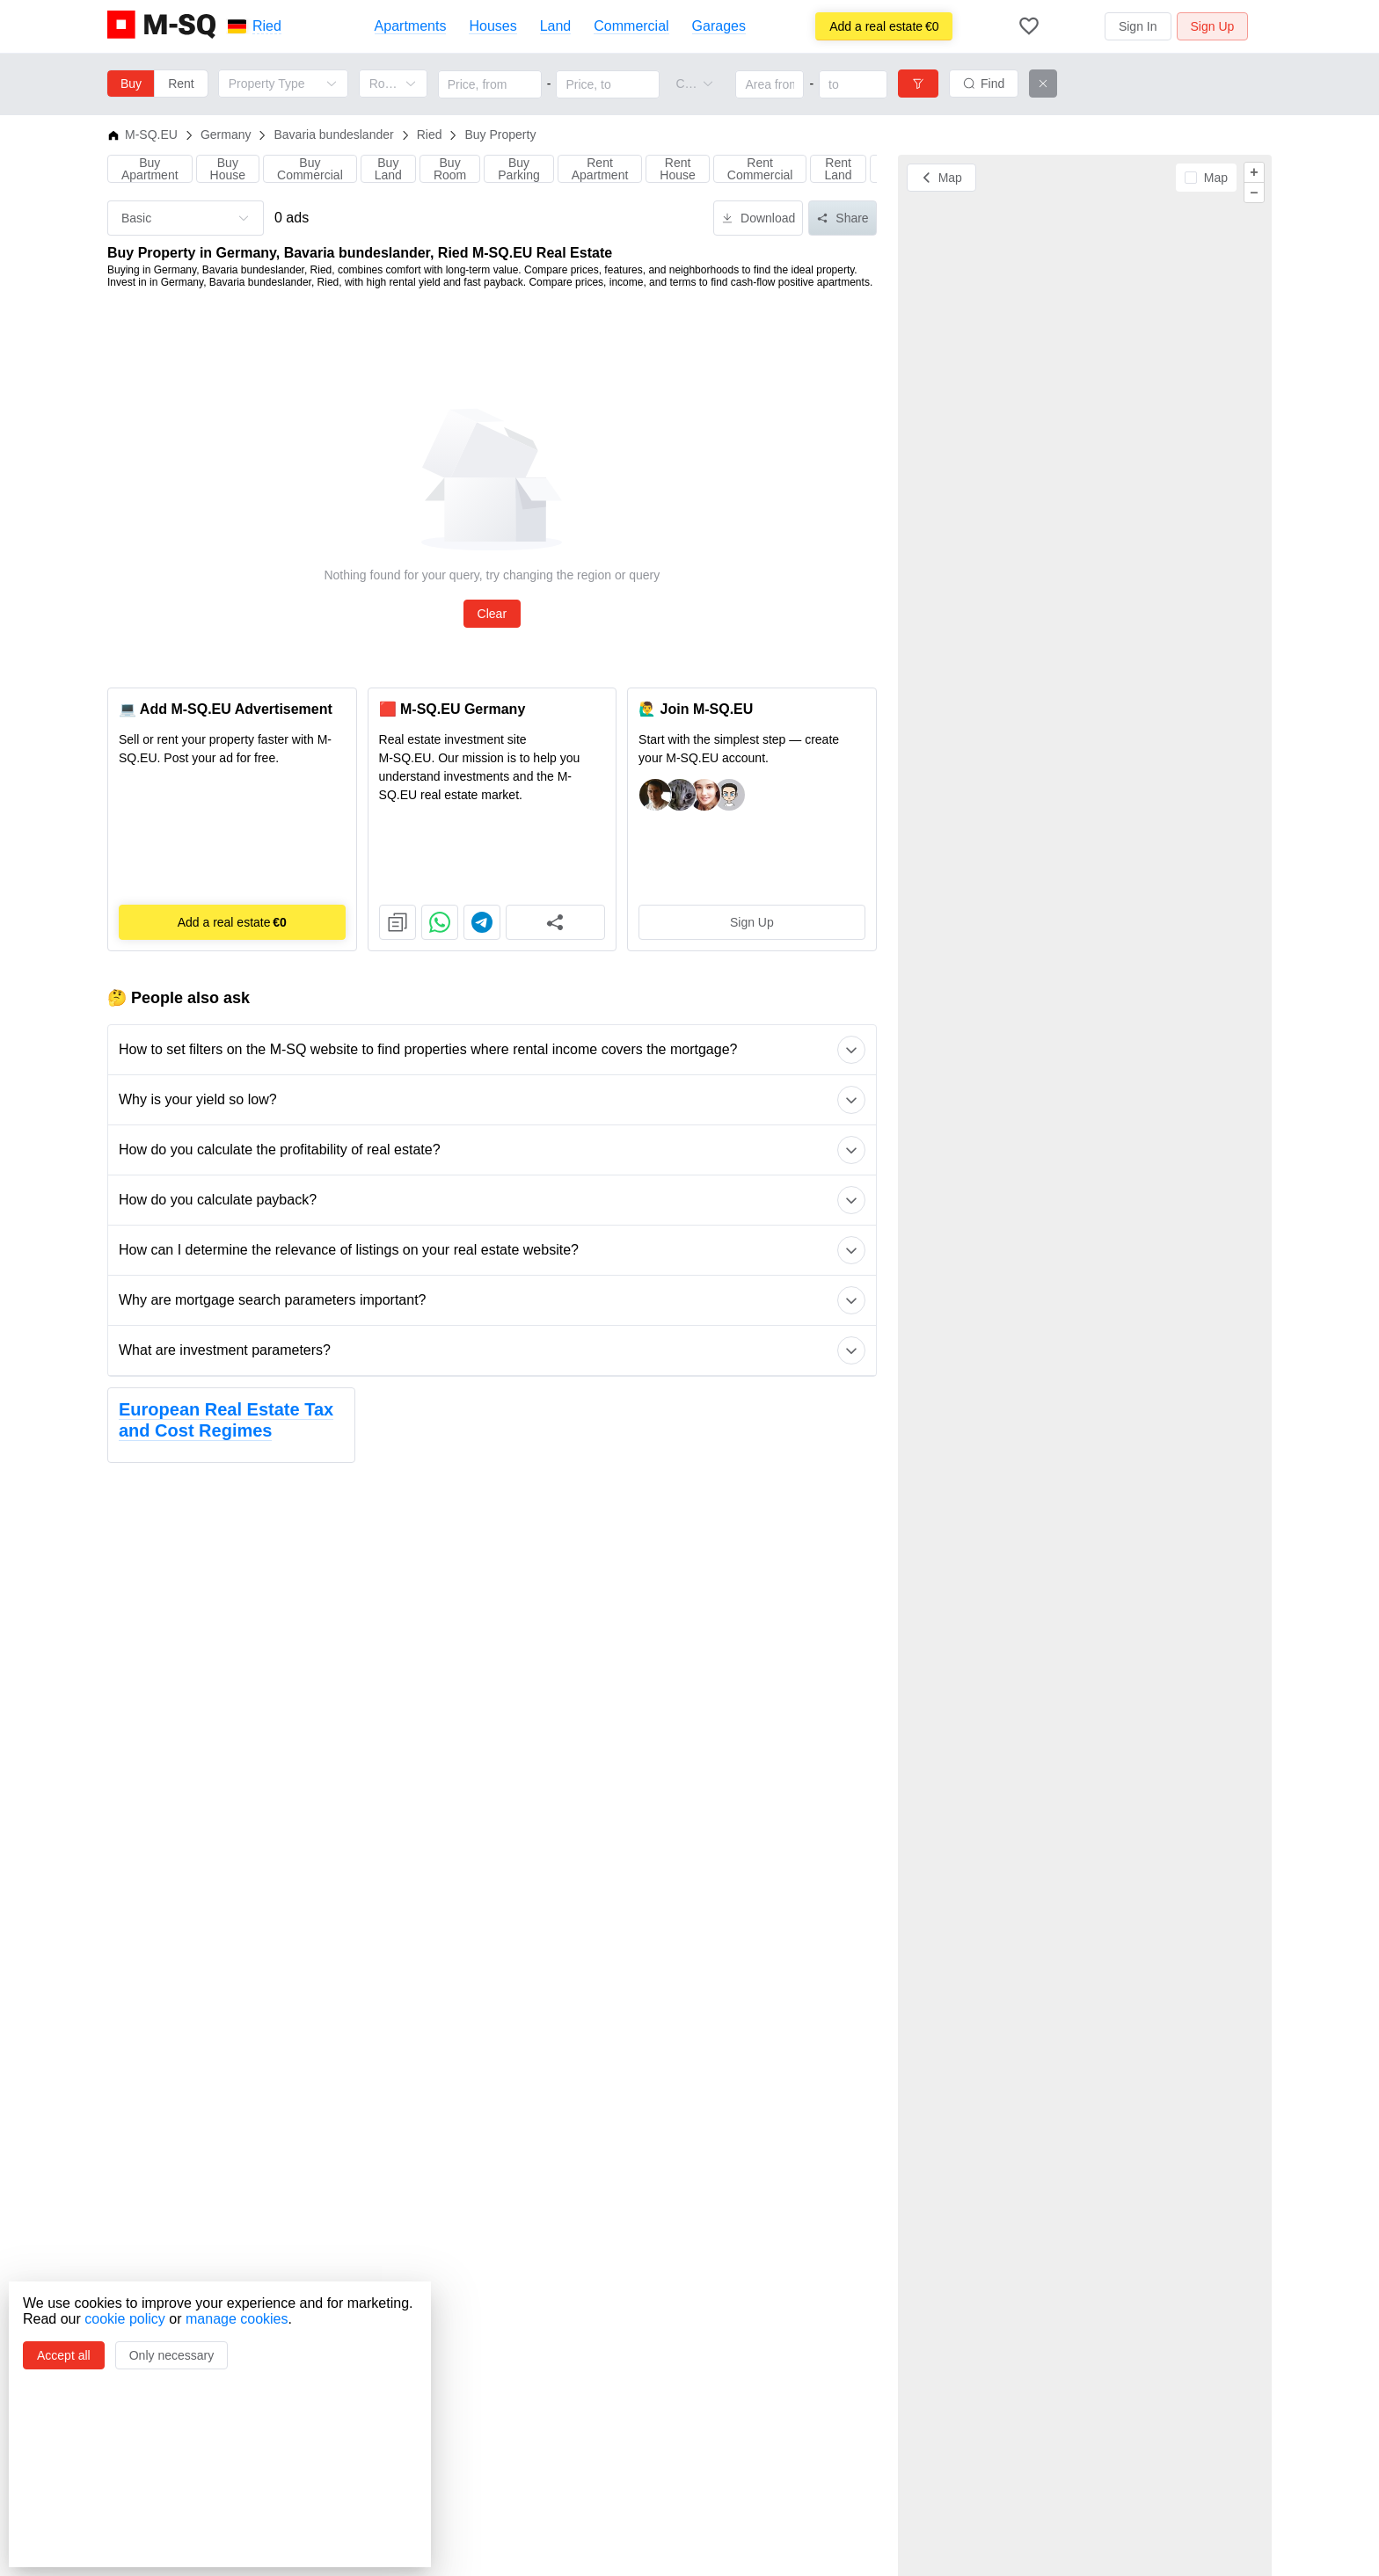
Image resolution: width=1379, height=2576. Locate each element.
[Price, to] (607, 84)
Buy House (227, 169)
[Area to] (853, 84)
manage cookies (237, 2318)
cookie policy (124, 2318)
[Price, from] (490, 84)
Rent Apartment (600, 169)
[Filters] (918, 83)
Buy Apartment (150, 169)
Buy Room (450, 169)
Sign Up (752, 922)
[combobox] (686, 83)
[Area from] (769, 84)
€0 (883, 26)
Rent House (677, 169)
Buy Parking (518, 169)
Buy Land (388, 169)
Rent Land (837, 169)
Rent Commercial (760, 169)
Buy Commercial (310, 169)
